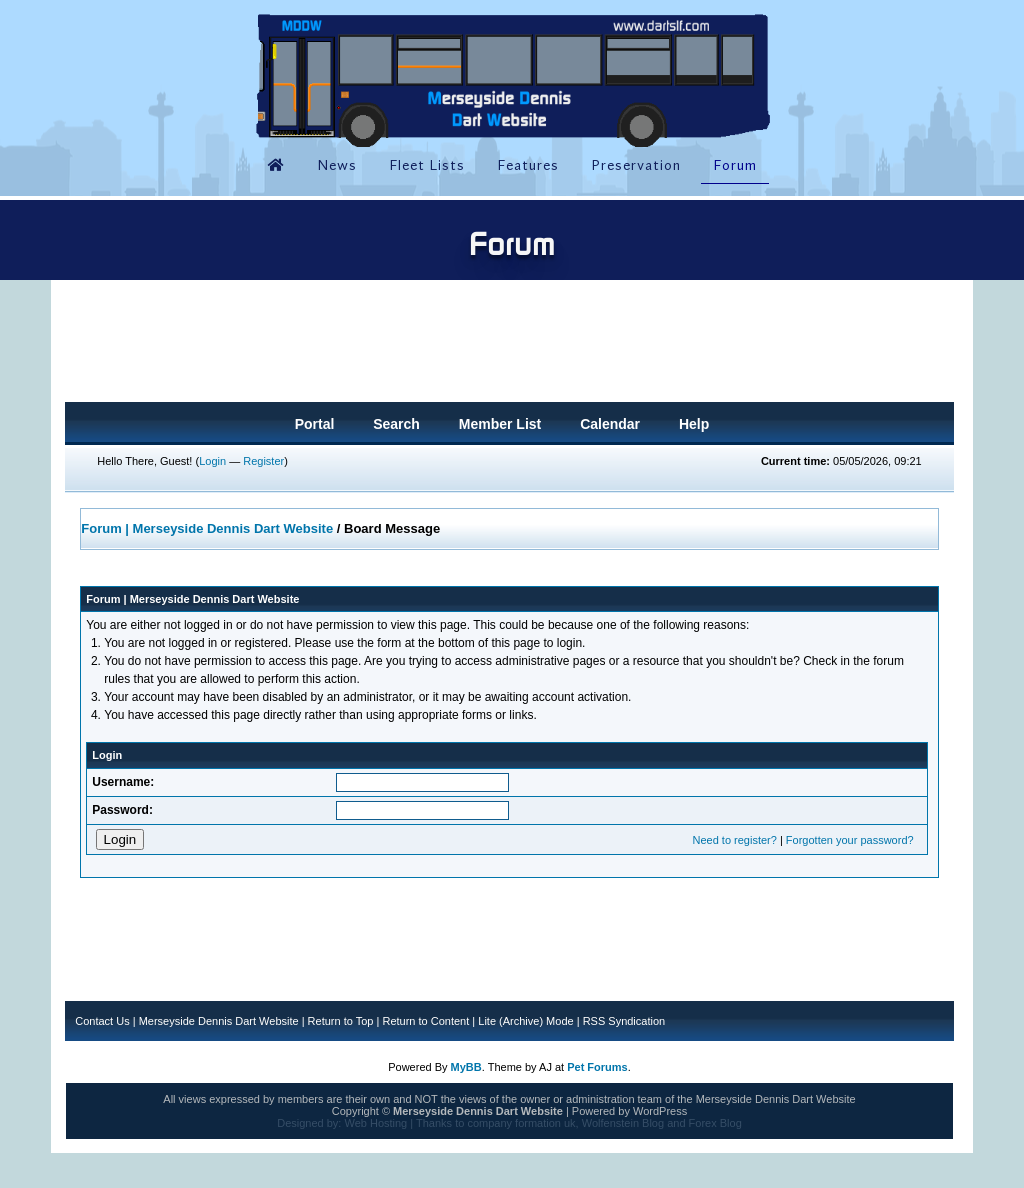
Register (263, 461)
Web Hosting (375, 1123)
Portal (315, 424)
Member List (500, 424)
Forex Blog (715, 1123)
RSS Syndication (624, 1021)
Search (396, 424)
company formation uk (521, 1123)
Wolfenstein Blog (623, 1123)
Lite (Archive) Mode (525, 1021)
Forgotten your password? (850, 840)
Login (212, 461)
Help (694, 424)
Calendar (610, 424)
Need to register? (734, 840)
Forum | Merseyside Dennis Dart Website (207, 528)
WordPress (660, 1111)
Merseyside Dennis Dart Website (219, 1021)
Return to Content (425, 1021)
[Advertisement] (509, 347)
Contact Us (102, 1021)
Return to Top (341, 1021)
